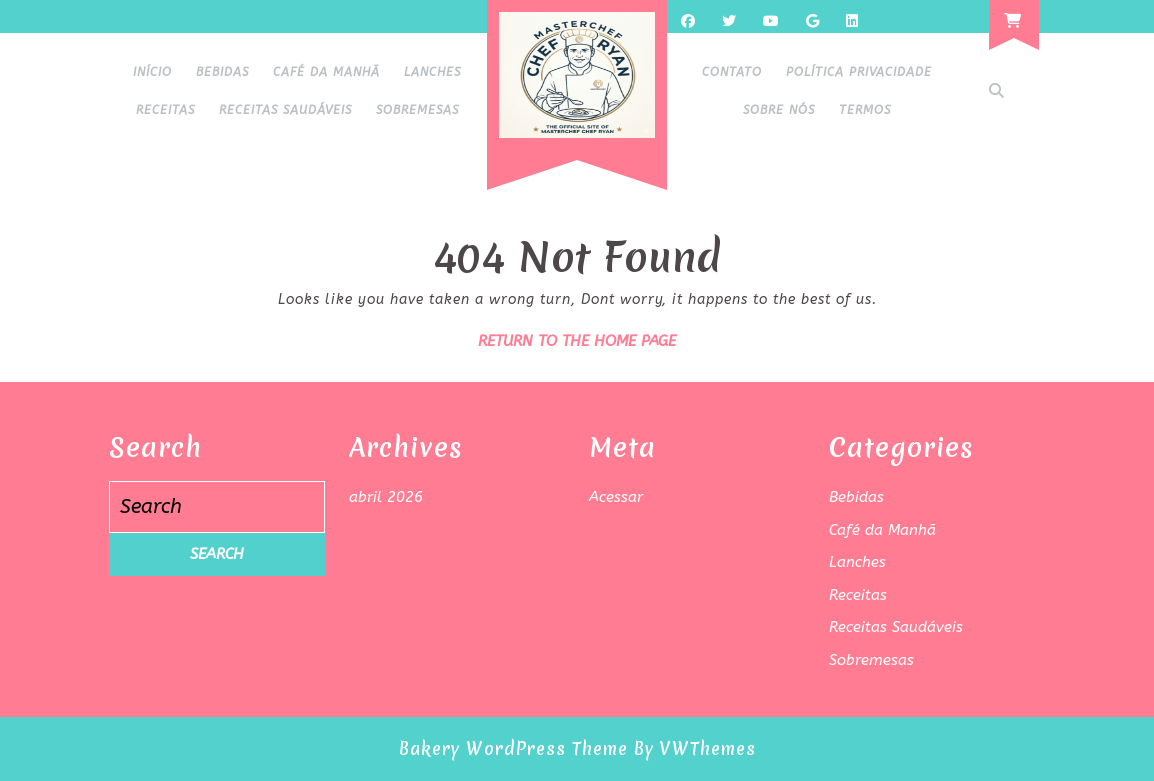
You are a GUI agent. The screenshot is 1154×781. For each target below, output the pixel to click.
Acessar (616, 497)
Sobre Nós (779, 110)
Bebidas (222, 72)
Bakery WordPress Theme (513, 748)
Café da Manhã (326, 72)
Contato (732, 72)
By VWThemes (695, 748)
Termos (865, 110)
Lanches (432, 72)
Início (152, 72)
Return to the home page (577, 341)
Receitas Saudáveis (285, 110)
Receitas (165, 110)
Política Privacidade (859, 72)
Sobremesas (417, 110)
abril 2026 (386, 497)
